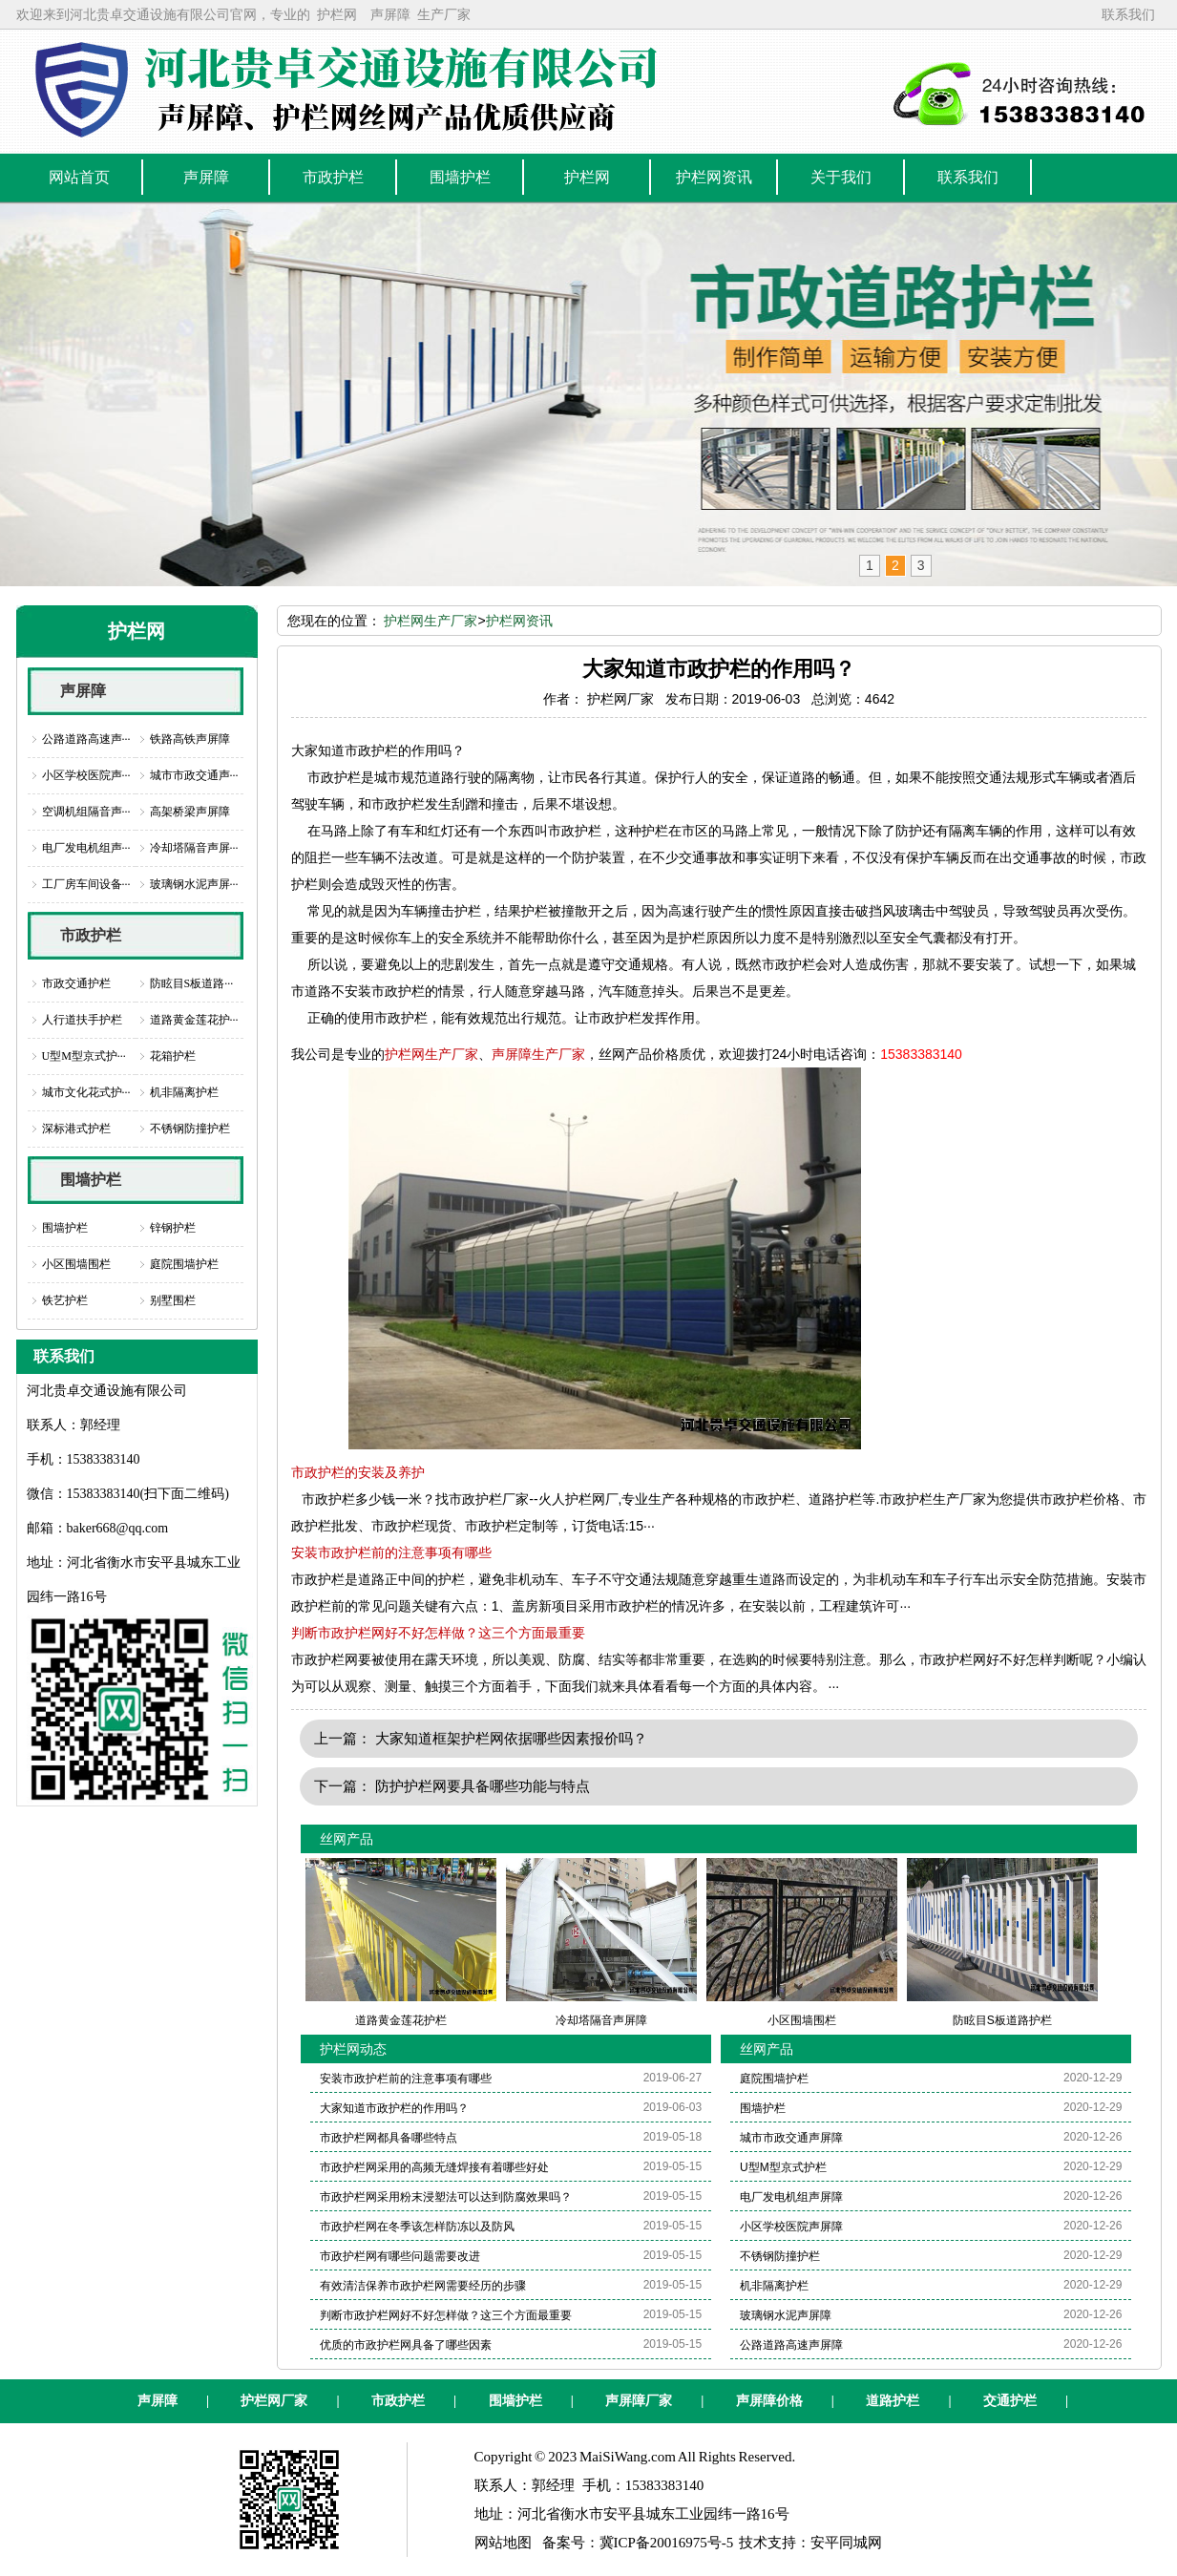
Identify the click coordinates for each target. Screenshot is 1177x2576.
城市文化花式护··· (86, 1092)
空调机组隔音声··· (86, 811)
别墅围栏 (173, 1300)
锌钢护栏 (173, 1228)
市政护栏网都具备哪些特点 (388, 2137)
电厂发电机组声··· (86, 848)
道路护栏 (892, 2401)
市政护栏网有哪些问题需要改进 (400, 2256)
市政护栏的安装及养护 (358, 1472)
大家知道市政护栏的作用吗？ (394, 2108)
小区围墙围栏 (76, 1264)
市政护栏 (90, 935)
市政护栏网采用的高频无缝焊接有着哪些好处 (434, 2167)
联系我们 (1128, 14)
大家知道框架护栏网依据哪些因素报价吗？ (511, 1738)
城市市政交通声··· (194, 775)
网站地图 (503, 2542)
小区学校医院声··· (86, 775)
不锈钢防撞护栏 (190, 1128)
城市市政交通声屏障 (791, 2137)
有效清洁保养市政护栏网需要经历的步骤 (423, 2285)
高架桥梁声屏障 (190, 811)
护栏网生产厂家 (430, 620)
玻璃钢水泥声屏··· (194, 884)
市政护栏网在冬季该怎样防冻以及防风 (417, 2226)
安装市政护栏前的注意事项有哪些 (391, 1552)
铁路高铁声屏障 (190, 739)
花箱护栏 (173, 1056)
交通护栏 (1010, 2401)
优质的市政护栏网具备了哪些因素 (406, 2345)
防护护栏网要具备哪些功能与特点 (482, 1786)
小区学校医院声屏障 (791, 2226)
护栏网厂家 (274, 2401)
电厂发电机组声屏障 (791, 2197)
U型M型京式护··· (84, 1056)
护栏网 (337, 14)
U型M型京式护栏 (783, 2167)
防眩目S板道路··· (192, 983)
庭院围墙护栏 (184, 1264)
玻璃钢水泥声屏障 (785, 2315)
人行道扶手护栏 (82, 1019)
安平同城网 (846, 2542)
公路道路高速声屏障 (791, 2345)
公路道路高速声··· (86, 739)
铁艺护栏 (65, 1300)
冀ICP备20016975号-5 (666, 2542)
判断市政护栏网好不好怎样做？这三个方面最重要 (438, 1632)
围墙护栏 (90, 1180)
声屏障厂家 (638, 2401)
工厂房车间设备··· (86, 884)
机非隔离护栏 (184, 1092)
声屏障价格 (769, 2401)
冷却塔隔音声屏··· (194, 848)
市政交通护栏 (76, 983)
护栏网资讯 (519, 620)
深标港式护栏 (76, 1128)
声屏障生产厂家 (538, 1054)
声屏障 (390, 14)
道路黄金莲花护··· (194, 1019)
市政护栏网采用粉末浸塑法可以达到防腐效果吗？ (446, 2197)
